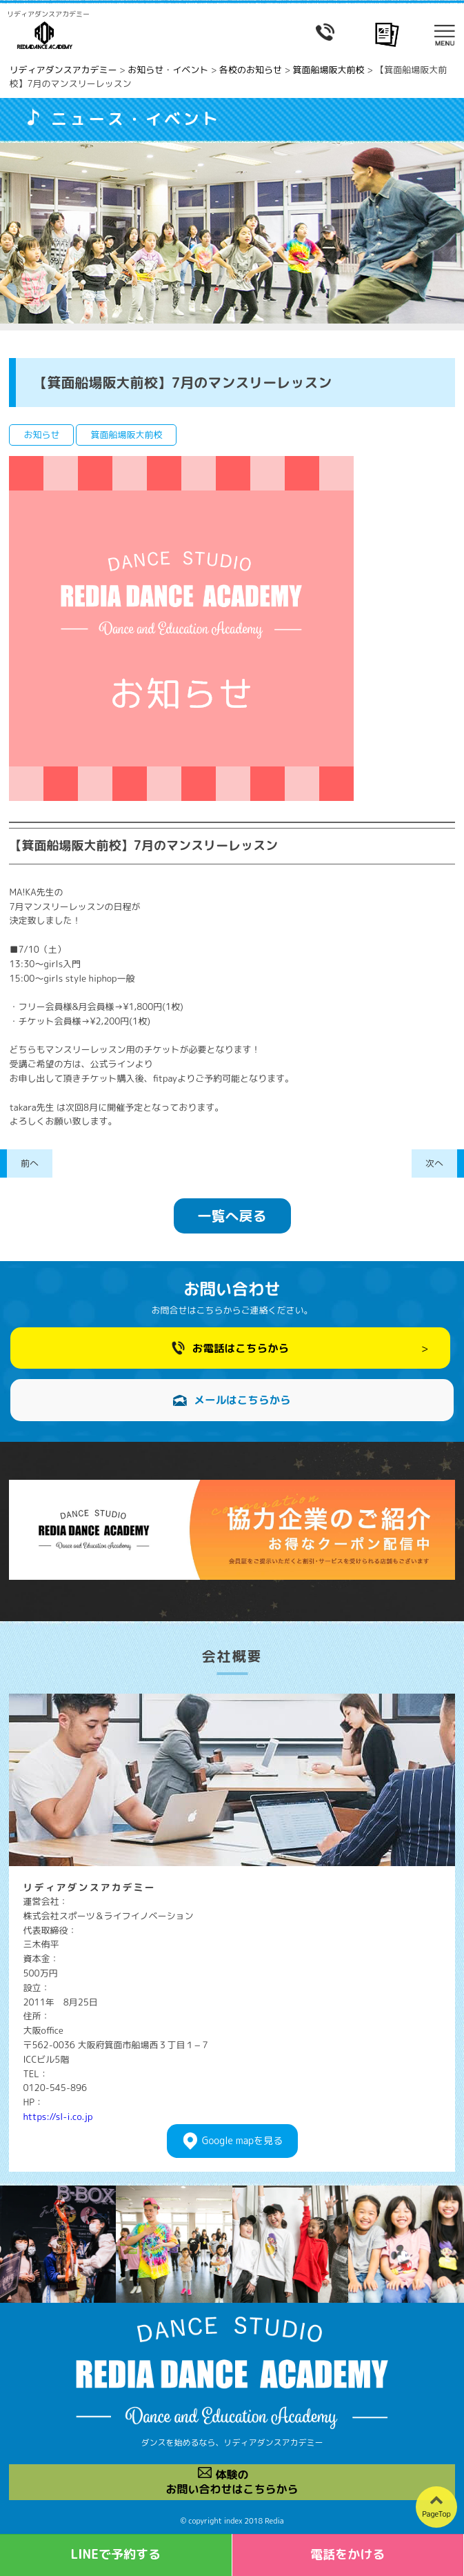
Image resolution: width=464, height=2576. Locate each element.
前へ (30, 1163)
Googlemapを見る (242, 2141)
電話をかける (347, 2554)
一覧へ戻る (232, 1215)
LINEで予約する (115, 2554)
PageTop (436, 2513)
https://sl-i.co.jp (57, 2116)
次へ (434, 1163)
